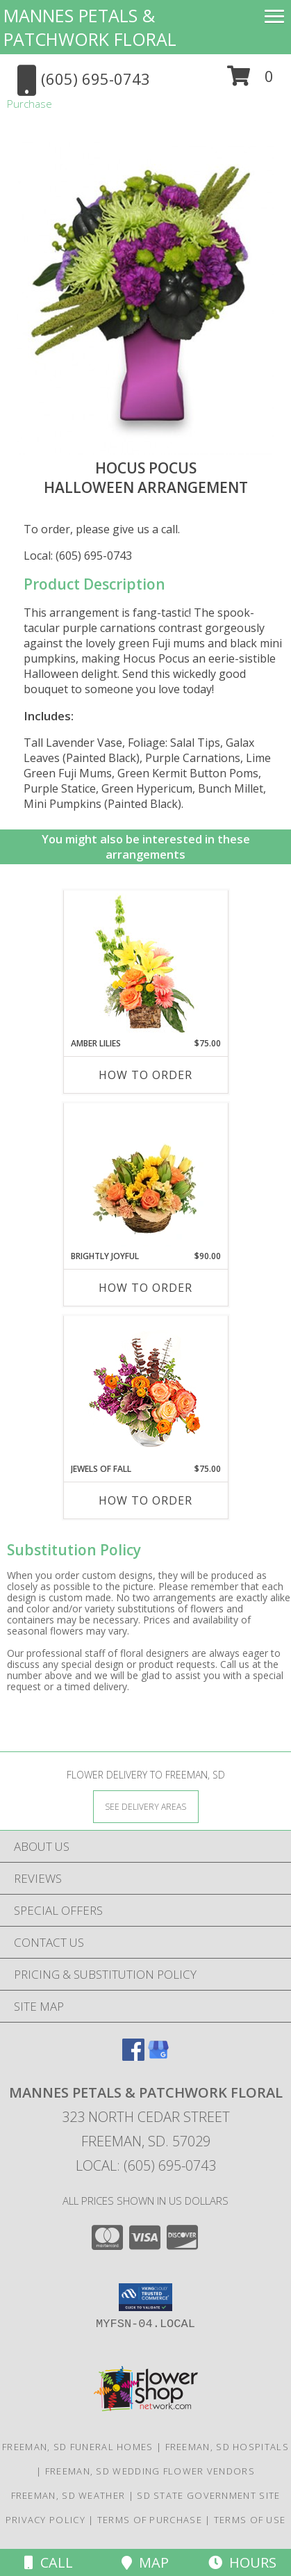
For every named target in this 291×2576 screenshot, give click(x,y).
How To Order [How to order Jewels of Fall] (145, 1500)
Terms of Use (250, 2519)
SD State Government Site (208, 2495)
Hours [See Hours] (242, 2562)
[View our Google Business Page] (158, 2056)
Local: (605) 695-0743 (78, 555)
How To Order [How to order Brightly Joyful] (145, 1287)
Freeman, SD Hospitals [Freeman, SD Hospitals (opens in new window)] (227, 2446)
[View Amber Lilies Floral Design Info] (145, 963)
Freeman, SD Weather (68, 2495)
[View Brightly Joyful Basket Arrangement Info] (145, 1176)
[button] (250, 81)
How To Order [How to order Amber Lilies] (145, 1075)
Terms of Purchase (149, 2519)
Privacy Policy (45, 2519)
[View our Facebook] (133, 2056)
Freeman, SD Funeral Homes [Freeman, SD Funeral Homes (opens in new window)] (77, 2446)
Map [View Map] (145, 2562)
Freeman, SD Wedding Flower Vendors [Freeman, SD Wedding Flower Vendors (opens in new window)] (150, 2471)
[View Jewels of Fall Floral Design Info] (145, 1389)
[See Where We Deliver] (146, 1806)
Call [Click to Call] (48, 2562)
